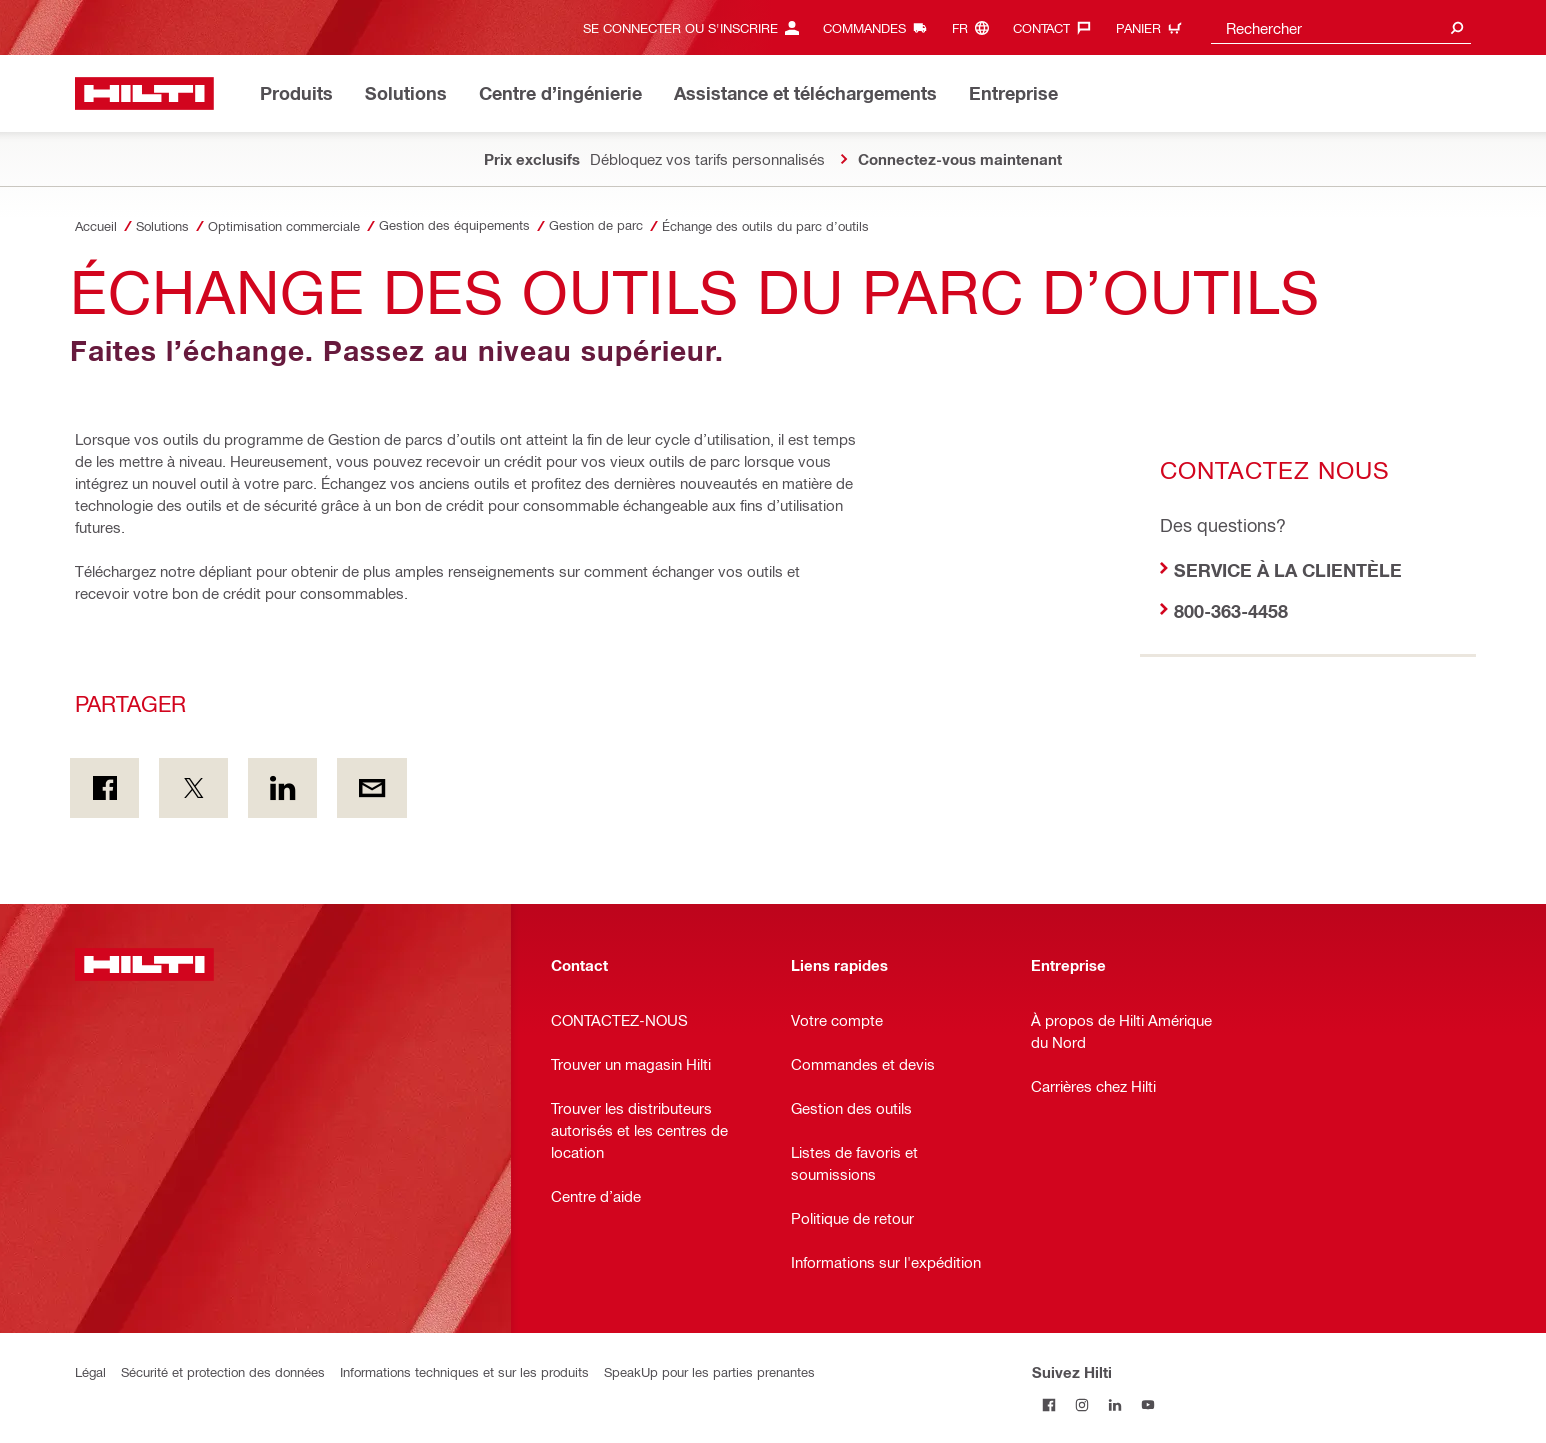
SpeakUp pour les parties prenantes (709, 1371)
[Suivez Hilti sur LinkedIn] (1114, 1404)
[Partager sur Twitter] (193, 788)
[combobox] (1341, 27)
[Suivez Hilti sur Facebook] (1048, 1404)
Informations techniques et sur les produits (464, 1371)
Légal (90, 1371)
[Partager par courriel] (371, 788)
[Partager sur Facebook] (104, 788)
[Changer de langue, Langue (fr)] (975, 27)
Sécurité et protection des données (223, 1371)
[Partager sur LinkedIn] (282, 788)
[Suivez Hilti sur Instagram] (1081, 1404)
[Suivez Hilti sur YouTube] (1147, 1404)
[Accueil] (144, 93)
